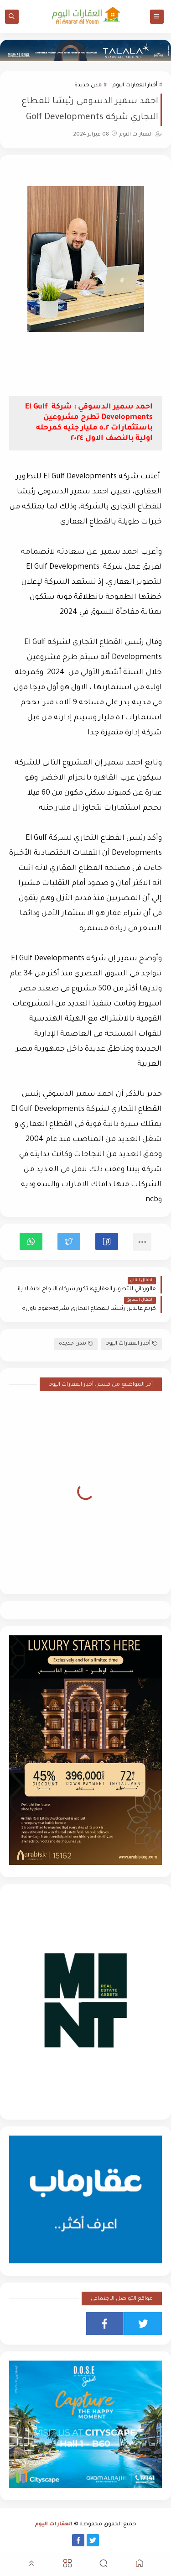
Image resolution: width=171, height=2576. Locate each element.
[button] (106, 1241)
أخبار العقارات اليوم (135, 86)
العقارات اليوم (54, 2525)
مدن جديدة (88, 86)
